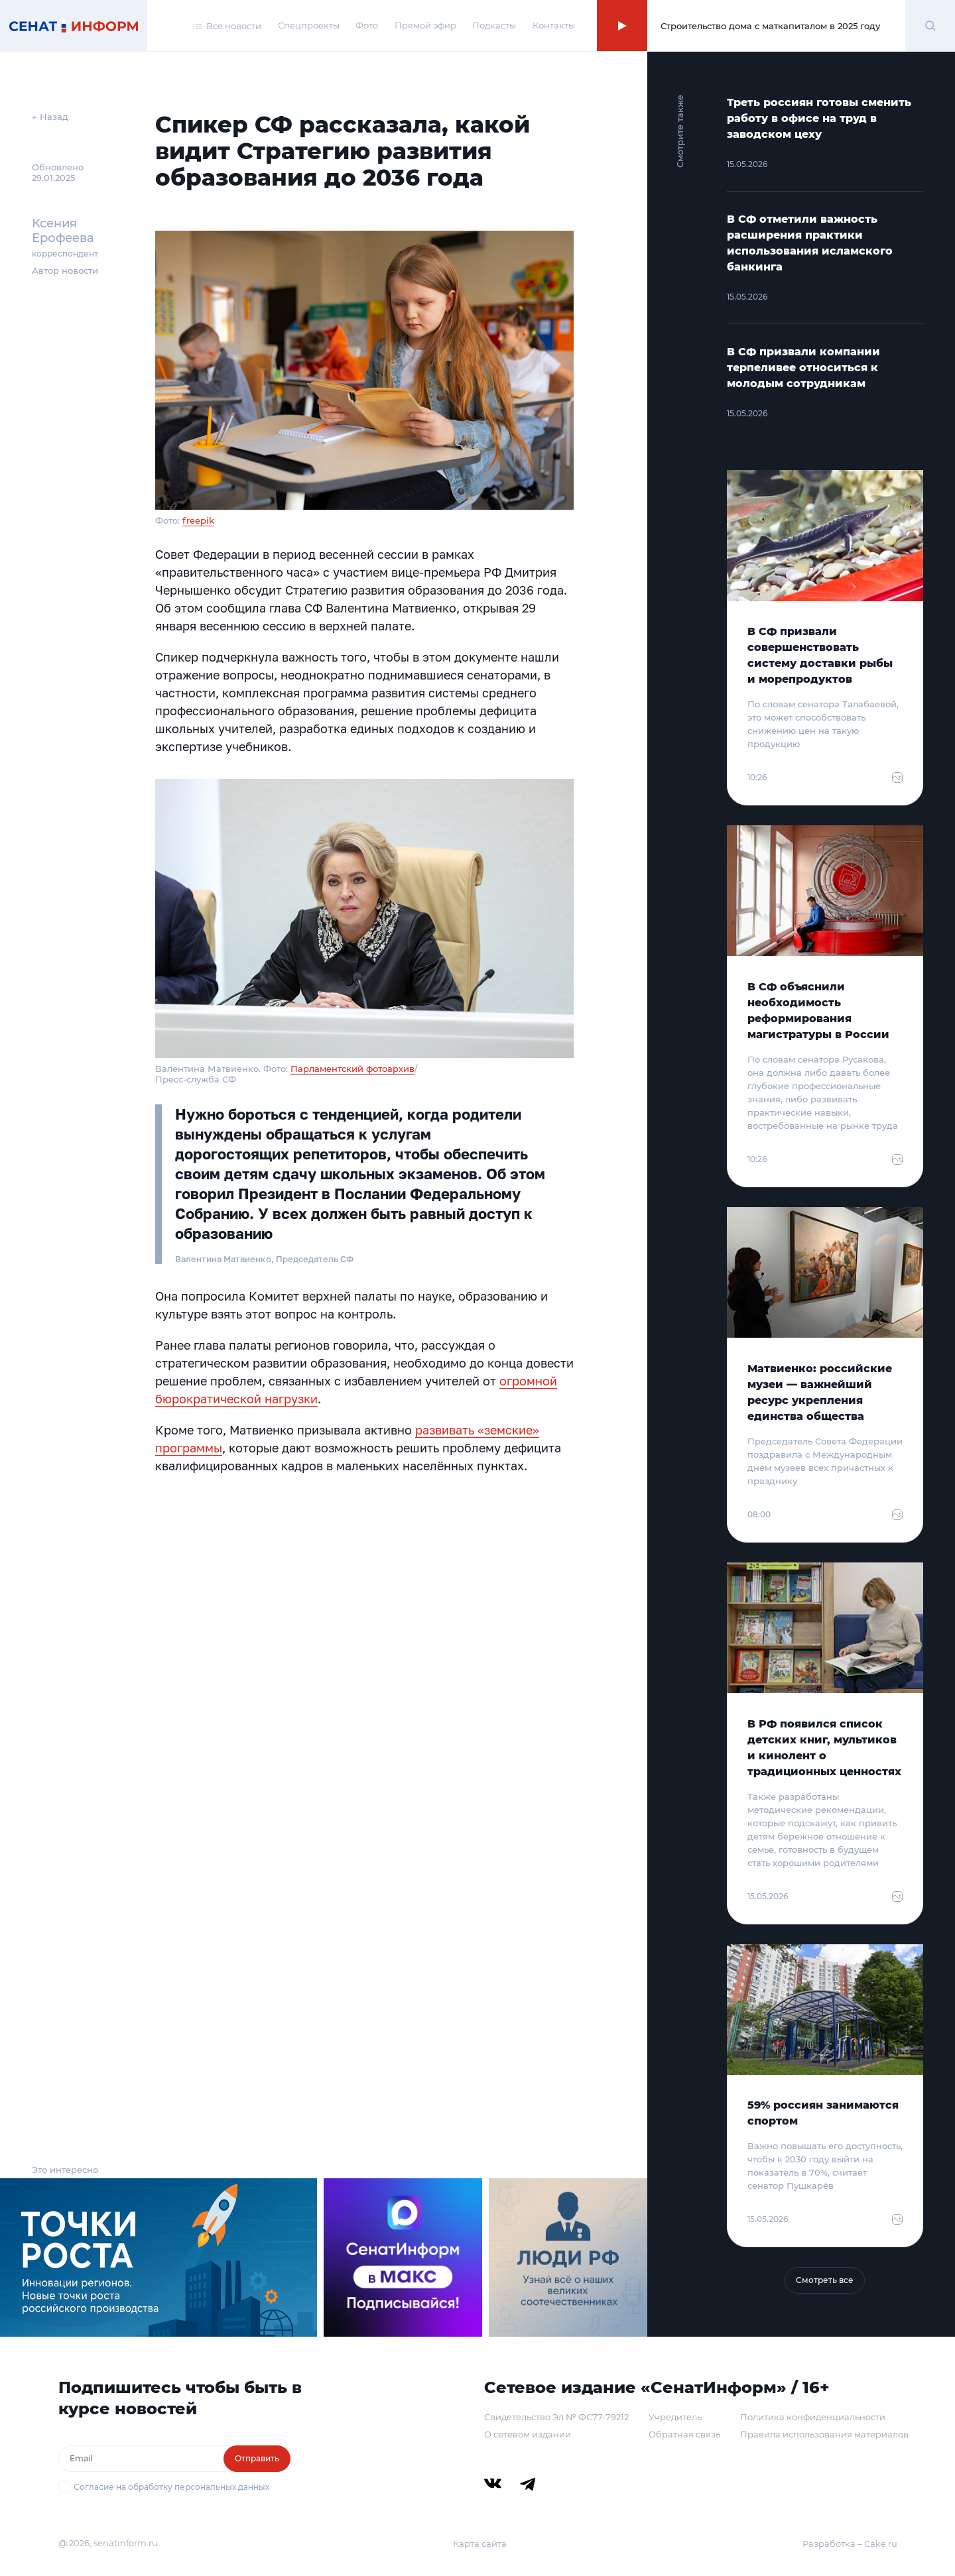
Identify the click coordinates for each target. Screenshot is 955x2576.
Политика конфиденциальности (812, 2417)
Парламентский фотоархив (352, 1068)
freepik (198, 520)
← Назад (50, 116)
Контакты (554, 25)
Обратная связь (684, 2434)
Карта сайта (480, 2543)
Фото (366, 25)
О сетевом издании (527, 2434)
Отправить (257, 2458)
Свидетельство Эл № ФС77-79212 (556, 2417)
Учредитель (675, 2417)
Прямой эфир (425, 25)
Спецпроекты (309, 25)
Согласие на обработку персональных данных (171, 2487)
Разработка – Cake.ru (849, 2543)
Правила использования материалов (824, 2434)
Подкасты (494, 25)
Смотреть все (825, 2280)
